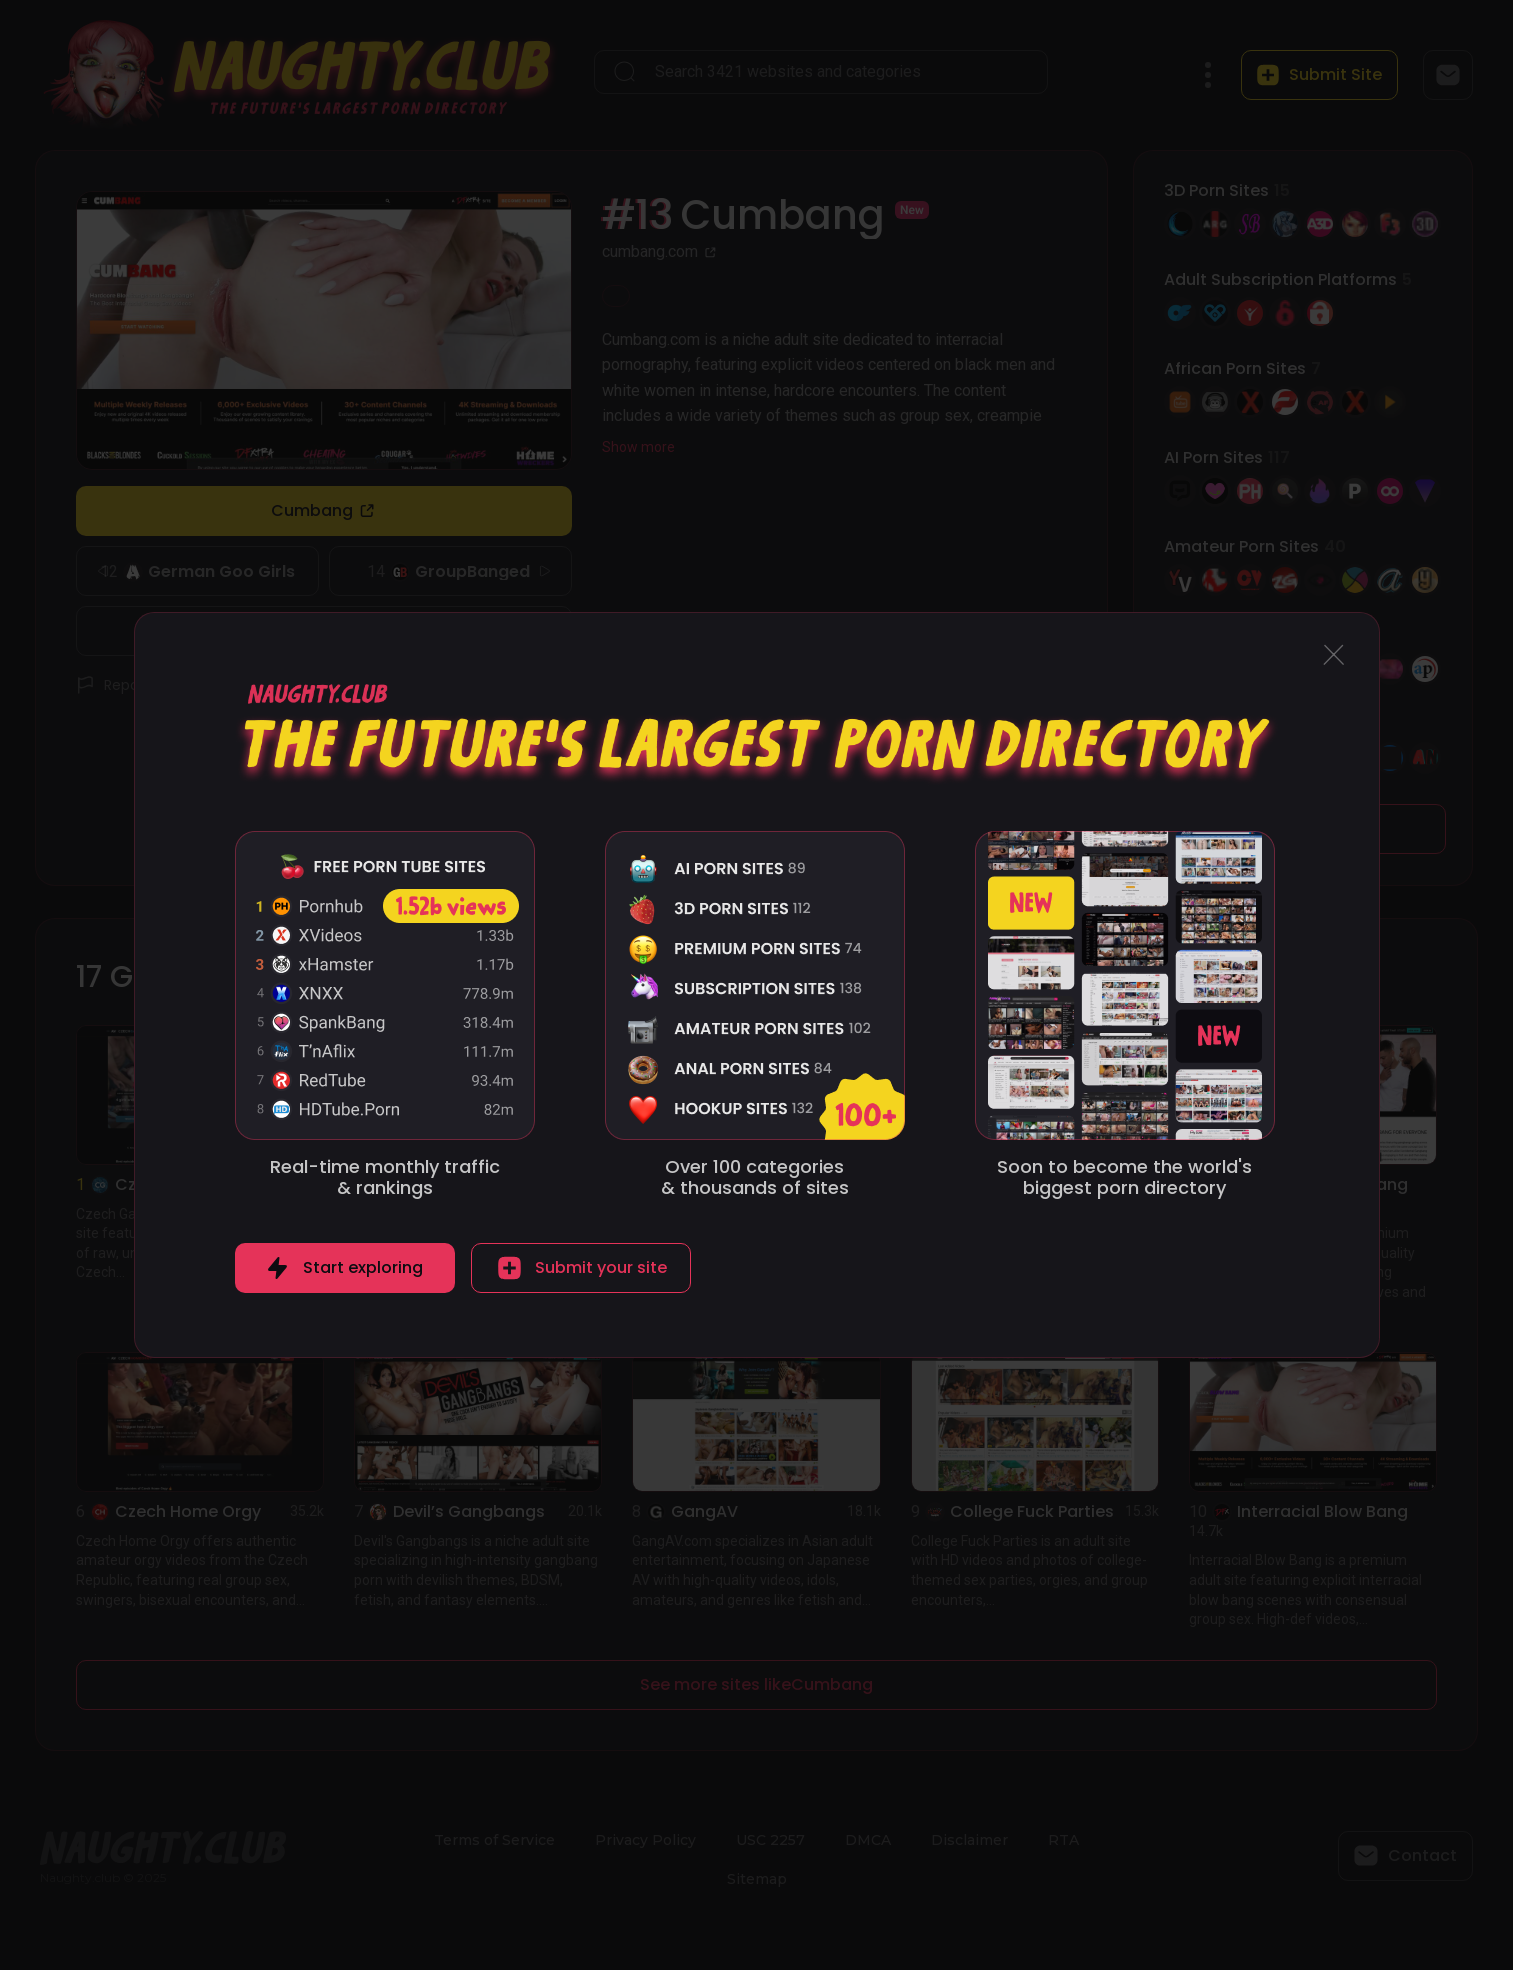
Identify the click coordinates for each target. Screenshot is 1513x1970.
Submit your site (601, 1267)
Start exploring (363, 1267)
